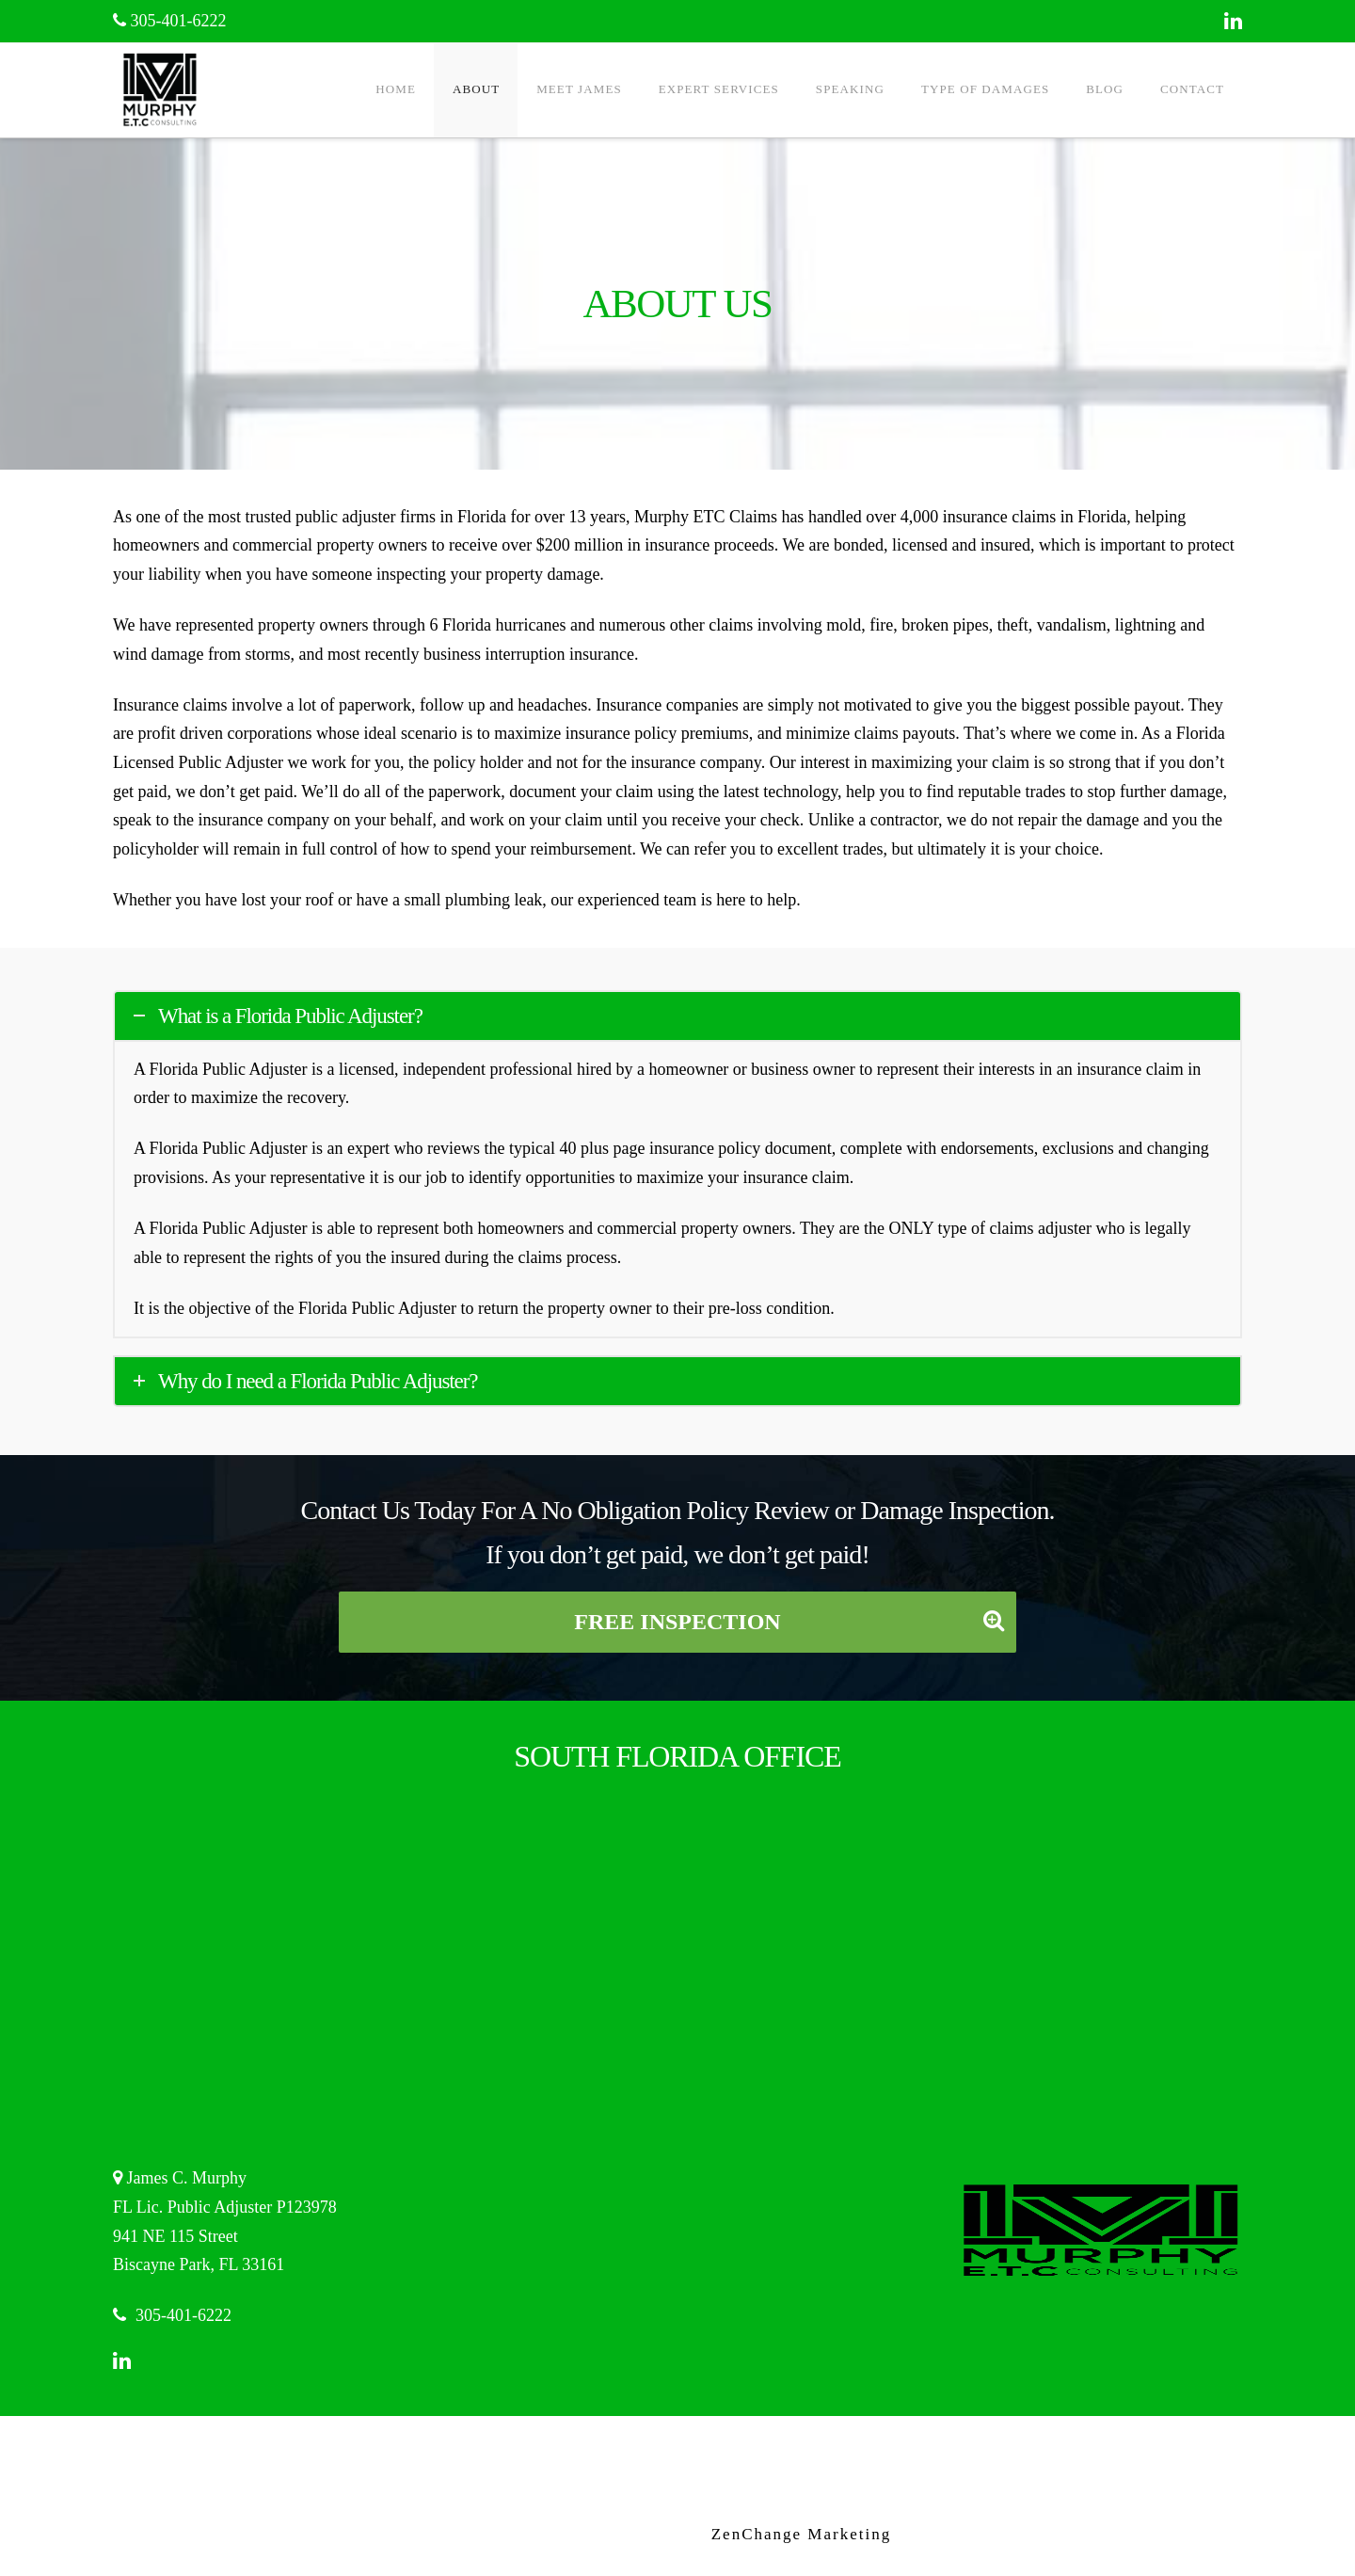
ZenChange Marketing (801, 2534)
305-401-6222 (170, 20)
